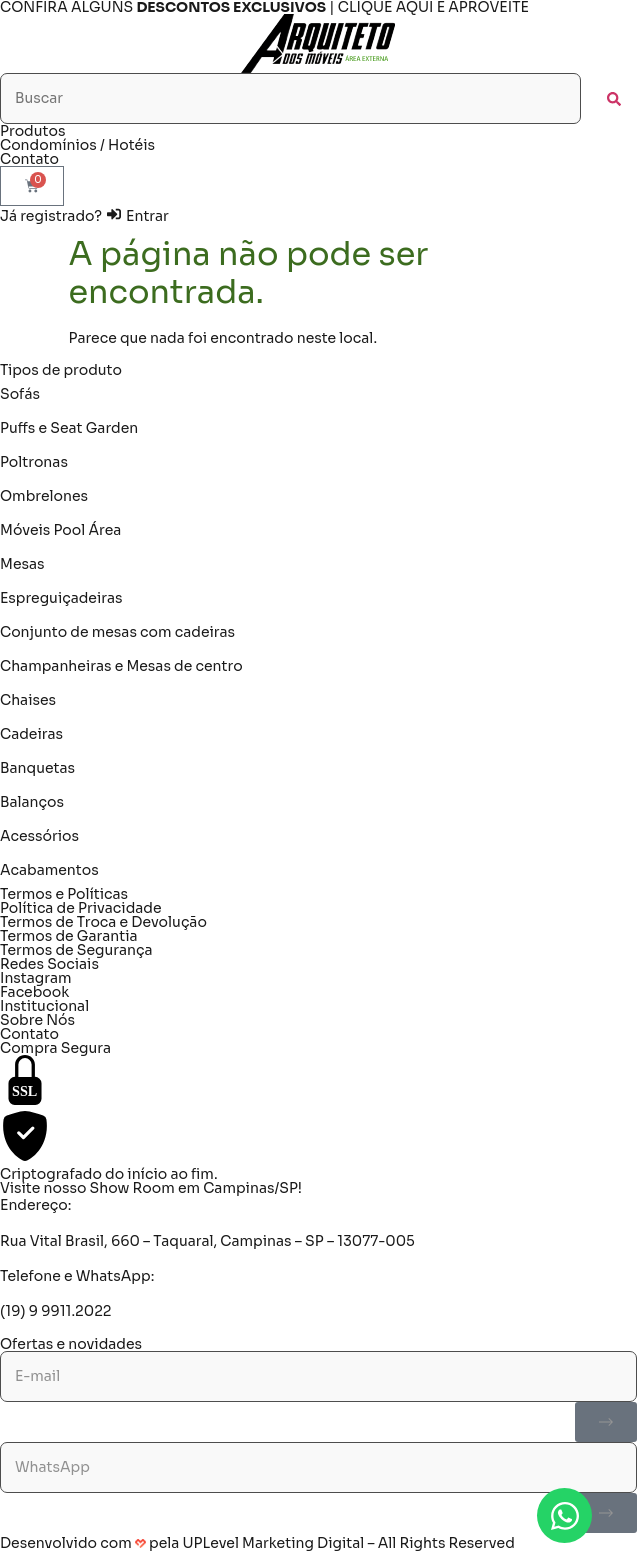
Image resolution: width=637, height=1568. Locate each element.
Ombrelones (44, 496)
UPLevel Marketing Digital (274, 1543)
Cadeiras (31, 734)
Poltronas (34, 462)
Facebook (34, 992)
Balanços (32, 802)
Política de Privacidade (81, 908)
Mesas (22, 564)
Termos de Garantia (69, 936)
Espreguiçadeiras (61, 598)
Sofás (20, 394)
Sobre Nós (37, 1020)
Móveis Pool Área (60, 530)
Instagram (36, 978)
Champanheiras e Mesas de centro (121, 666)
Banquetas (37, 768)
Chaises (28, 700)
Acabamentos (49, 870)
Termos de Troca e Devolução (103, 922)
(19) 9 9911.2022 (55, 1311)
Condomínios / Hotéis (77, 145)
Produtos (32, 131)
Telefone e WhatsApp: (77, 1276)
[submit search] (614, 99)
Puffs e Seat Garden (69, 428)
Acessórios (39, 836)
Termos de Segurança (76, 950)
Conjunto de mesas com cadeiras (117, 632)
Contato (29, 159)
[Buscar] (290, 98)
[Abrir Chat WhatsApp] (564, 1515)
